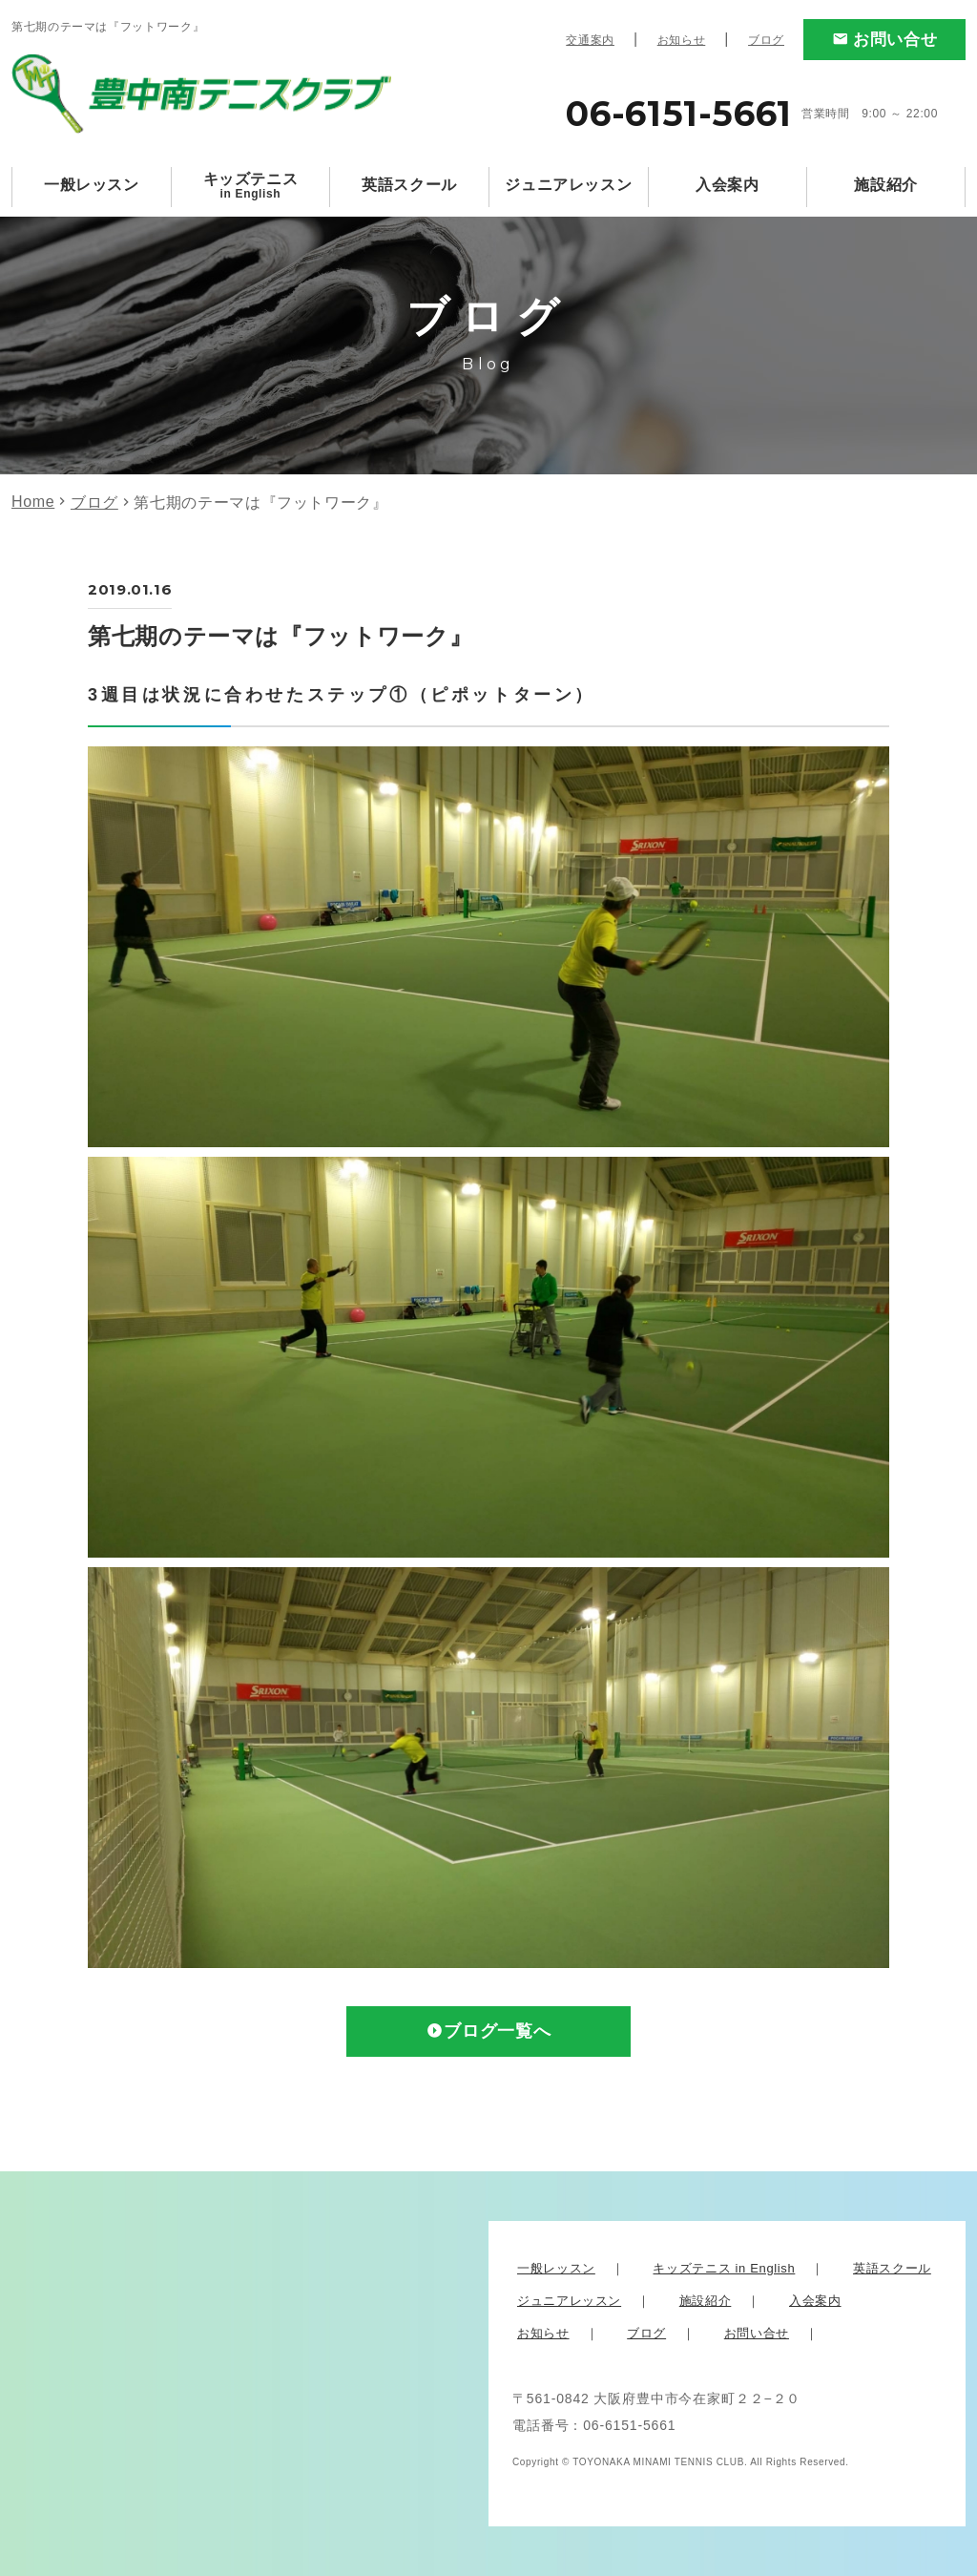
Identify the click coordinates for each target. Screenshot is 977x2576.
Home (32, 501)
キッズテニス (251, 185)
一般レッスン (91, 185)
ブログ (766, 40)
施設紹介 (886, 185)
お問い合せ (895, 40)
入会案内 (727, 185)
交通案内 (590, 40)
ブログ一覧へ (497, 2032)
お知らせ (681, 40)
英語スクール (409, 185)
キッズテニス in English (724, 2268)
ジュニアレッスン (568, 185)
